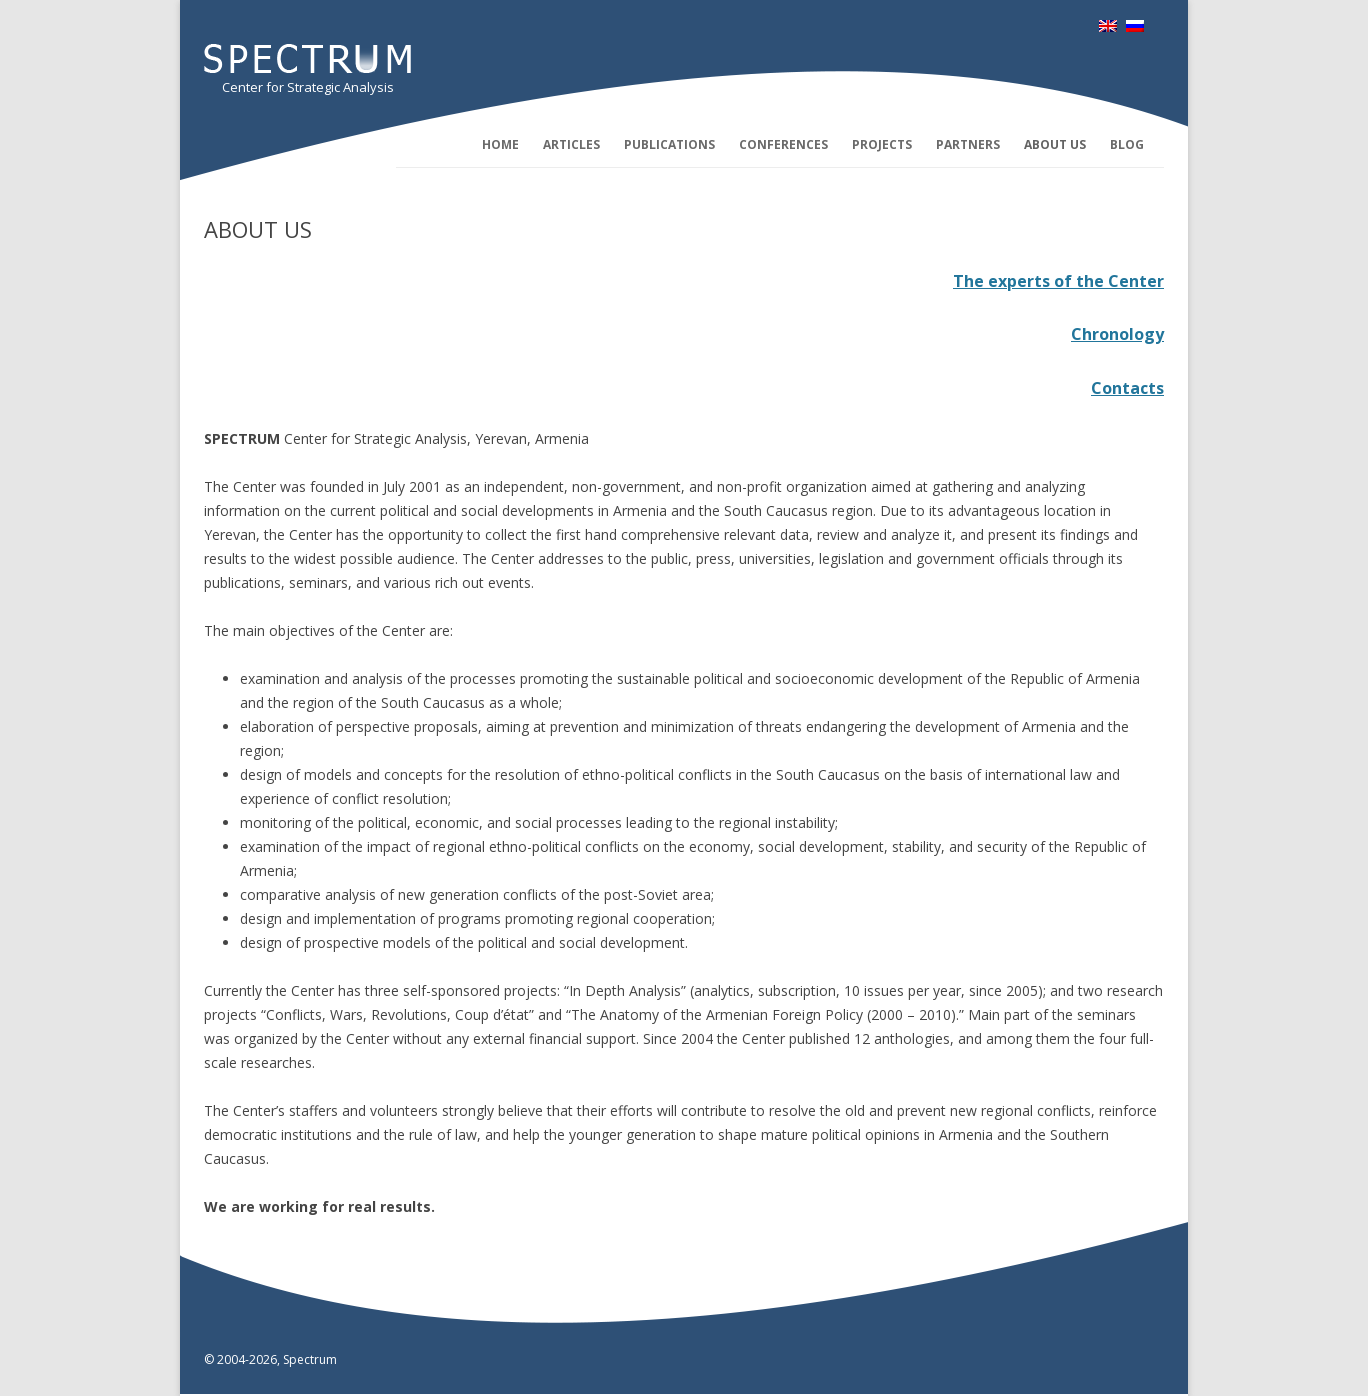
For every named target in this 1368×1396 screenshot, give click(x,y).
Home (500, 144)
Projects (882, 144)
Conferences (783, 144)
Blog (1127, 144)
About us (1055, 144)
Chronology (1117, 334)
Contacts (1127, 388)
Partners (968, 144)
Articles (571, 144)
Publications (669, 144)
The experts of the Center (1058, 281)
